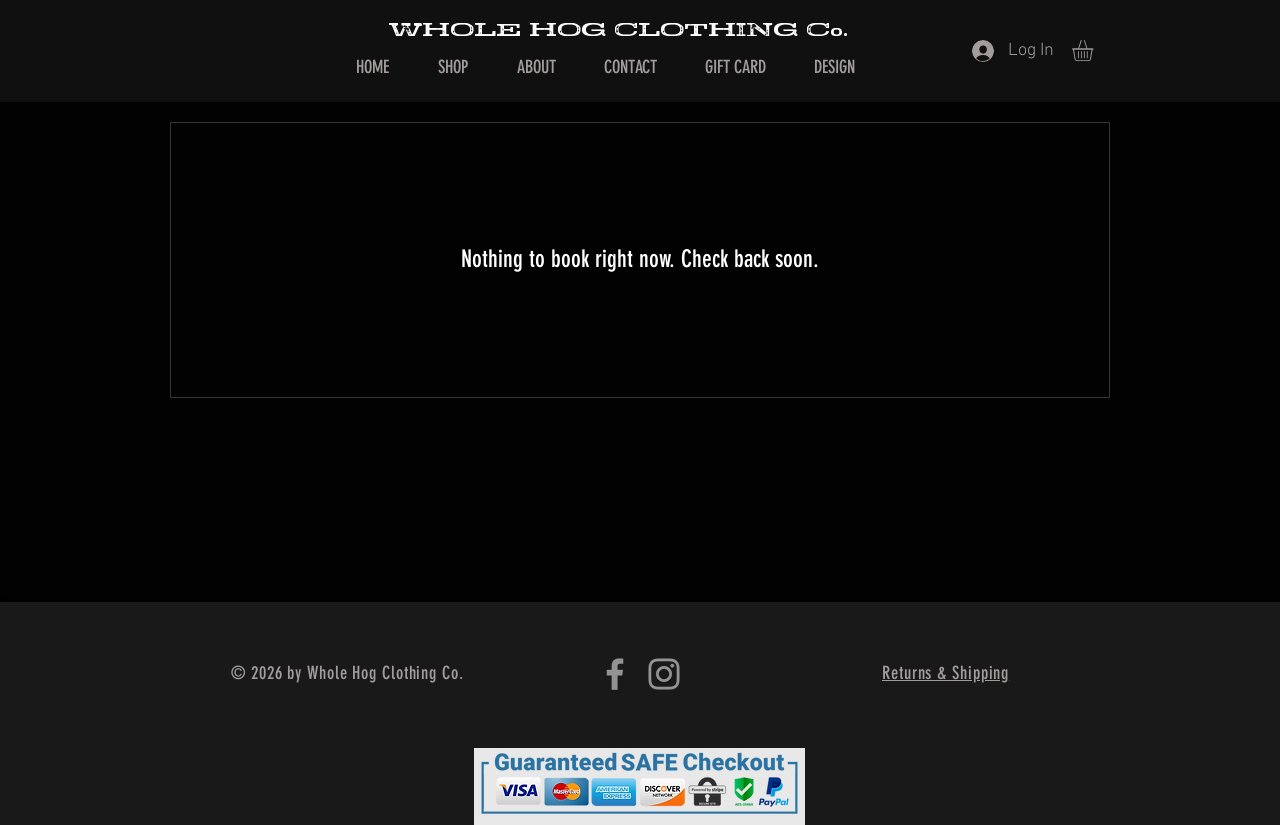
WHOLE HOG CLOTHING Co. (618, 30)
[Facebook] (615, 674)
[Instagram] (664, 674)
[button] (1095, 50)
